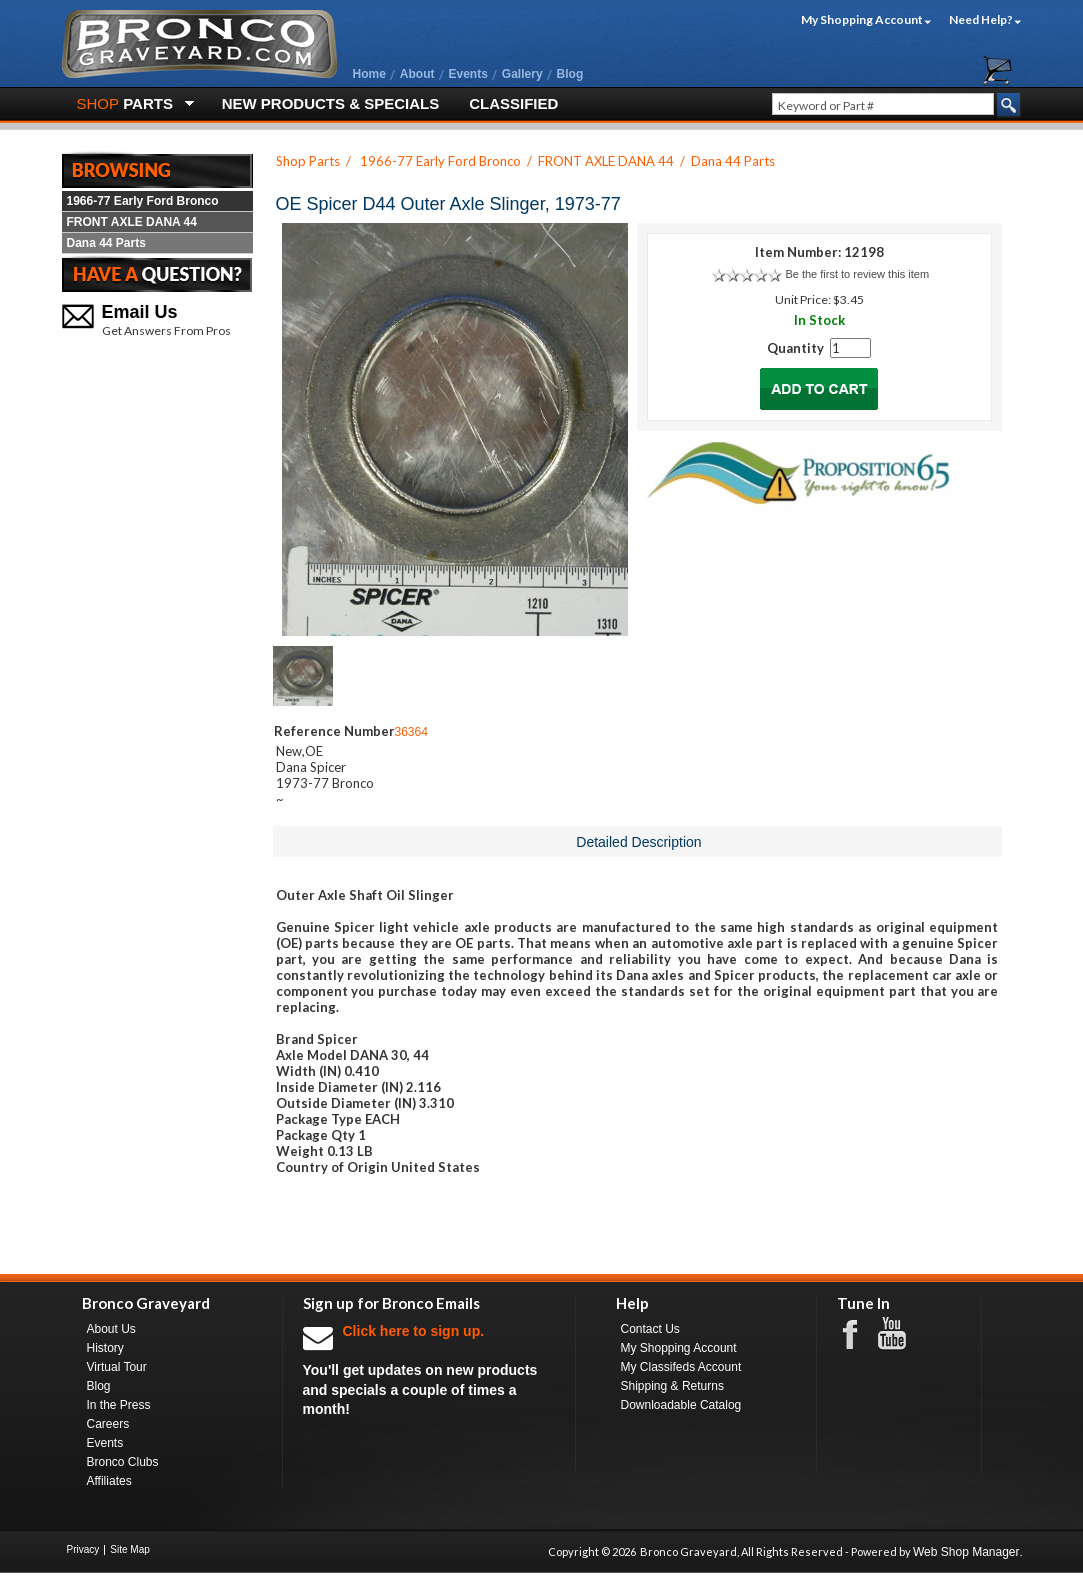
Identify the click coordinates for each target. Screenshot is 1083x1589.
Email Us (140, 312)
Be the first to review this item (857, 274)
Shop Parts (308, 161)
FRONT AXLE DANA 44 (132, 222)
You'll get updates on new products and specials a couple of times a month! (429, 1369)
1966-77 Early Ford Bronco (143, 201)
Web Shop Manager (966, 1552)
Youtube (902, 1334)
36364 (411, 732)
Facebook (860, 1333)
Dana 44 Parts (106, 243)
